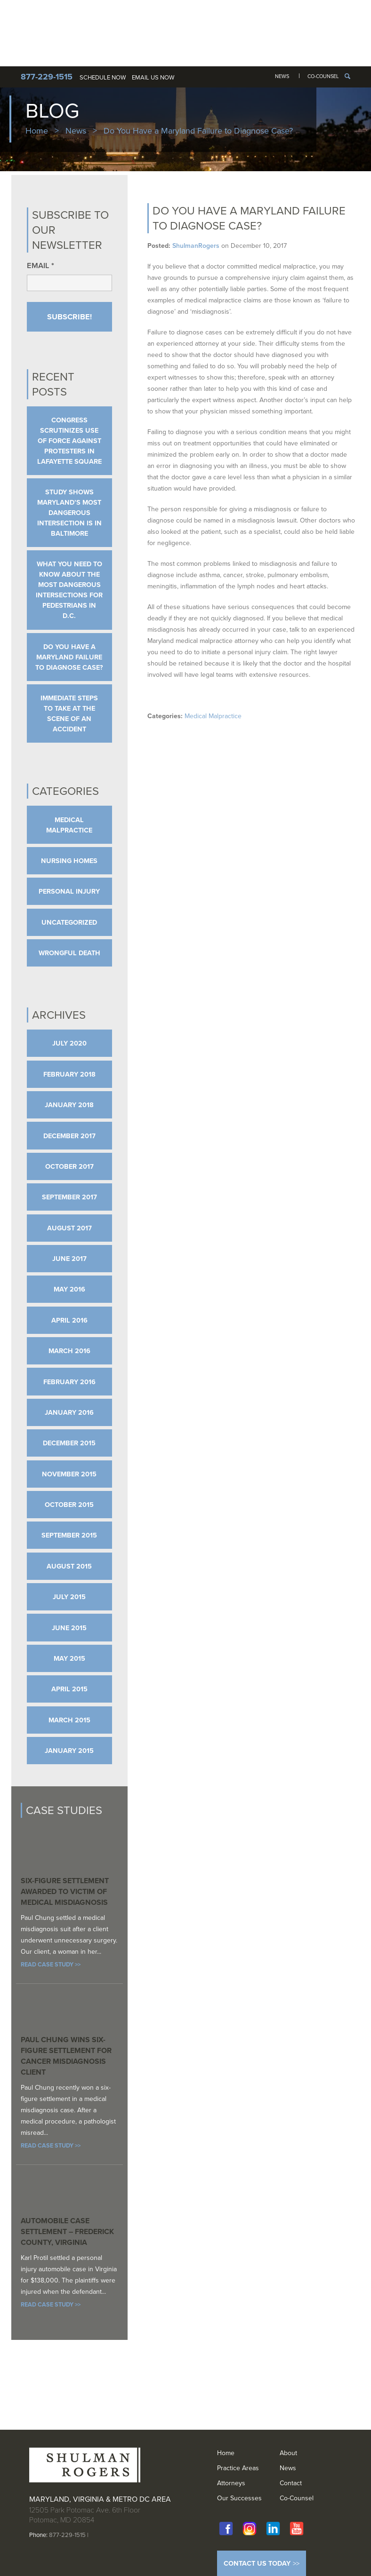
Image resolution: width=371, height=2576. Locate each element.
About (288, 2453)
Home (36, 131)
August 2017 (69, 1228)
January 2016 (69, 1412)
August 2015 (69, 1566)
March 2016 (69, 1351)
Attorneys (231, 2483)
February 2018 (69, 1074)
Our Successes (239, 2498)
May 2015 (69, 1658)
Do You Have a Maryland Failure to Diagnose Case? (69, 657)
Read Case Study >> (51, 1964)
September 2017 (69, 1197)
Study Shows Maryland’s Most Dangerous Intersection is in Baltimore (69, 513)
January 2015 (69, 1750)
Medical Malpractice (213, 716)
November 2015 (69, 1474)
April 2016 (69, 1320)
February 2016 (69, 1382)
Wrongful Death (69, 953)
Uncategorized (69, 922)
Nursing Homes (69, 861)
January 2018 (69, 1105)
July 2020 (69, 1043)
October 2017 (69, 1166)
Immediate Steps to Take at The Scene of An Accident (69, 713)
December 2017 (69, 1136)
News (282, 76)
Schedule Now (103, 77)
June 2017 (69, 1258)
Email (40, 265)
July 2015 (69, 1597)
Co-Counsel (323, 76)
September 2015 (69, 1535)
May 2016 (69, 1289)
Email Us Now (153, 77)
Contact (291, 2483)
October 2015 (69, 1504)
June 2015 (69, 1628)
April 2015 (69, 1689)
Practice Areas (238, 2468)
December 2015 (69, 1443)
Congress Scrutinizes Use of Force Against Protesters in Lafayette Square (69, 441)
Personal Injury (69, 891)
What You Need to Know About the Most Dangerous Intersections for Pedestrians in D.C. (69, 590)
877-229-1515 (67, 2534)
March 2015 (69, 1720)
